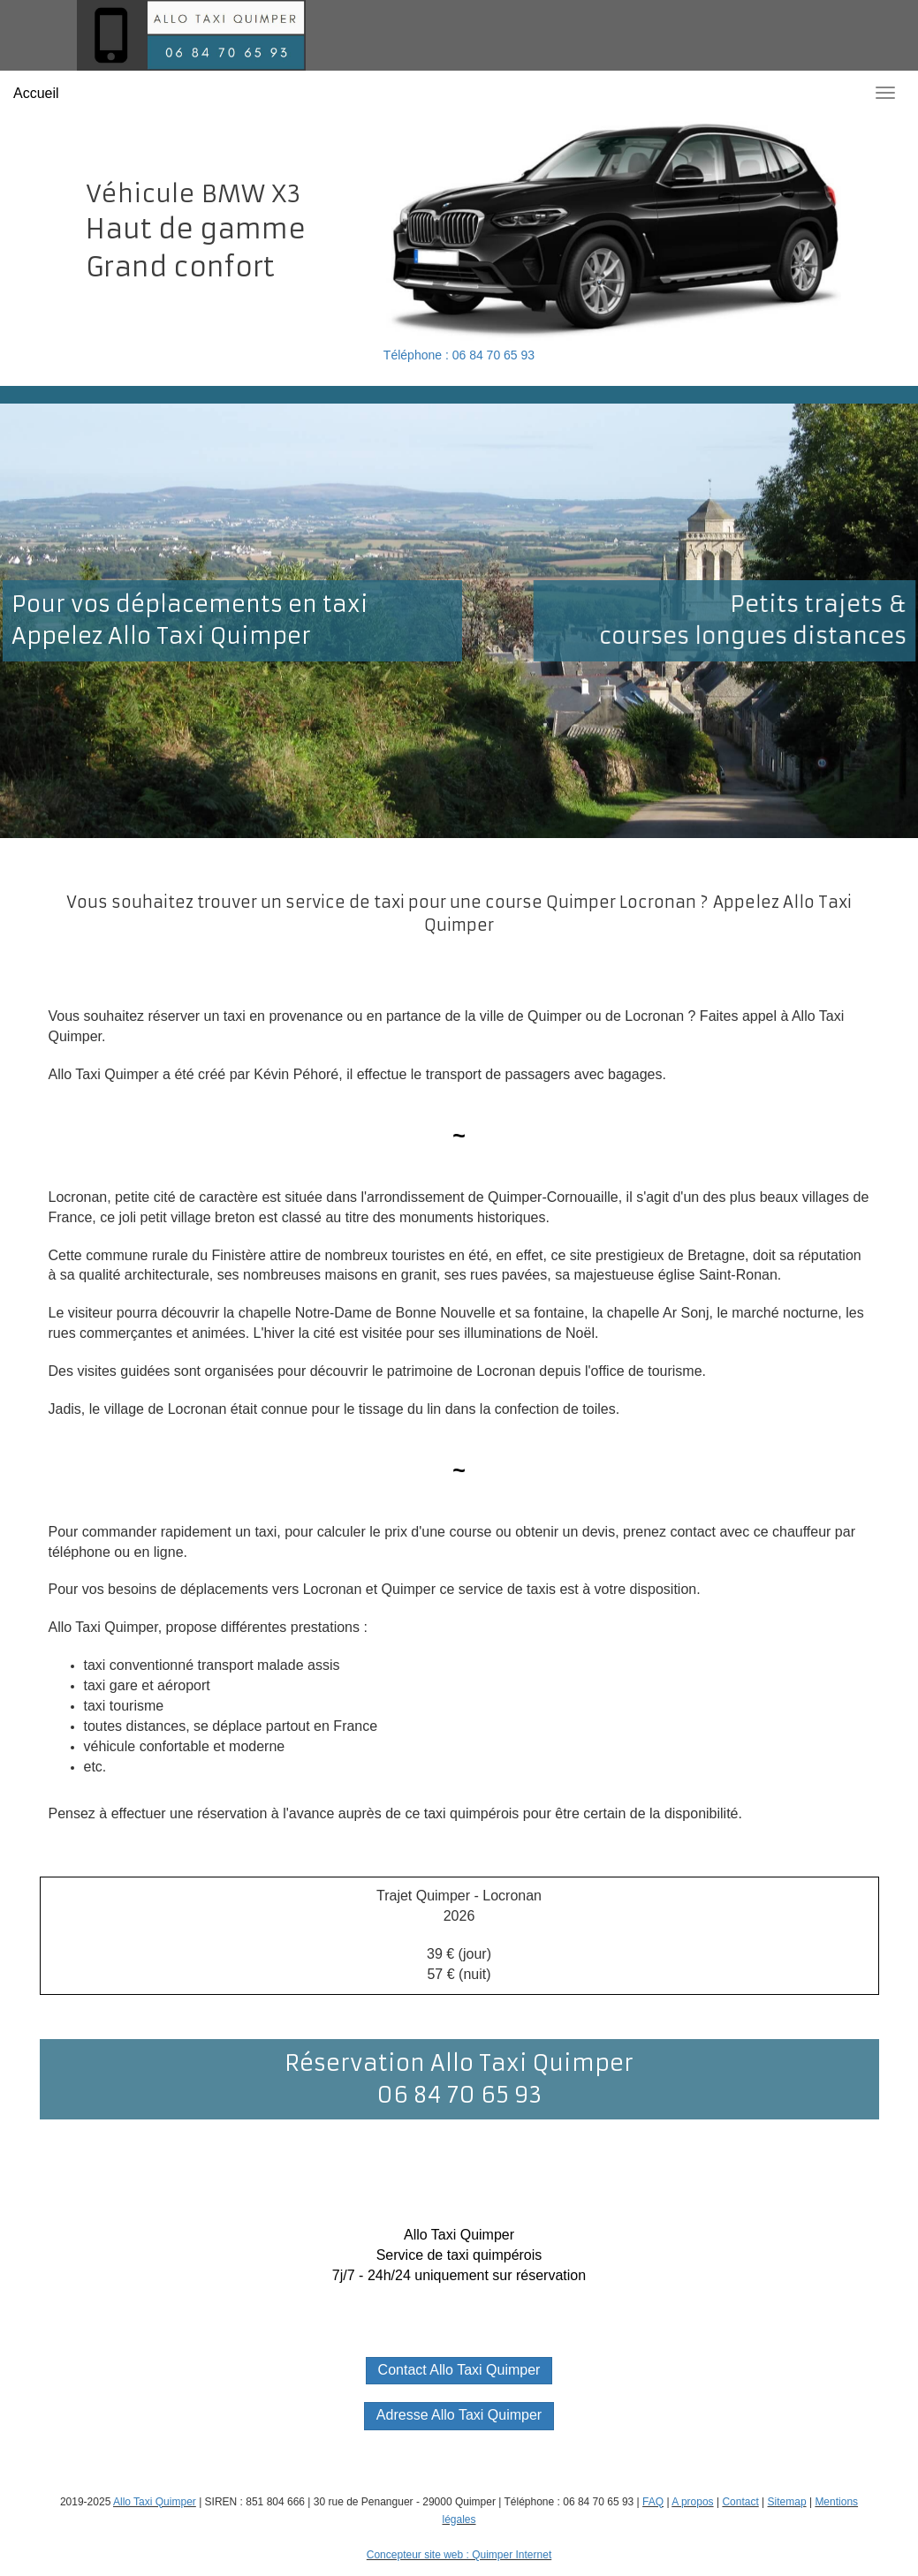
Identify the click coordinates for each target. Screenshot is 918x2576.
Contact (740, 2502)
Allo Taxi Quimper (154, 2502)
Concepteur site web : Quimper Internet (459, 2555)
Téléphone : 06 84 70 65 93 (459, 355)
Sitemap (787, 2502)
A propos (692, 2502)
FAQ (653, 2502)
